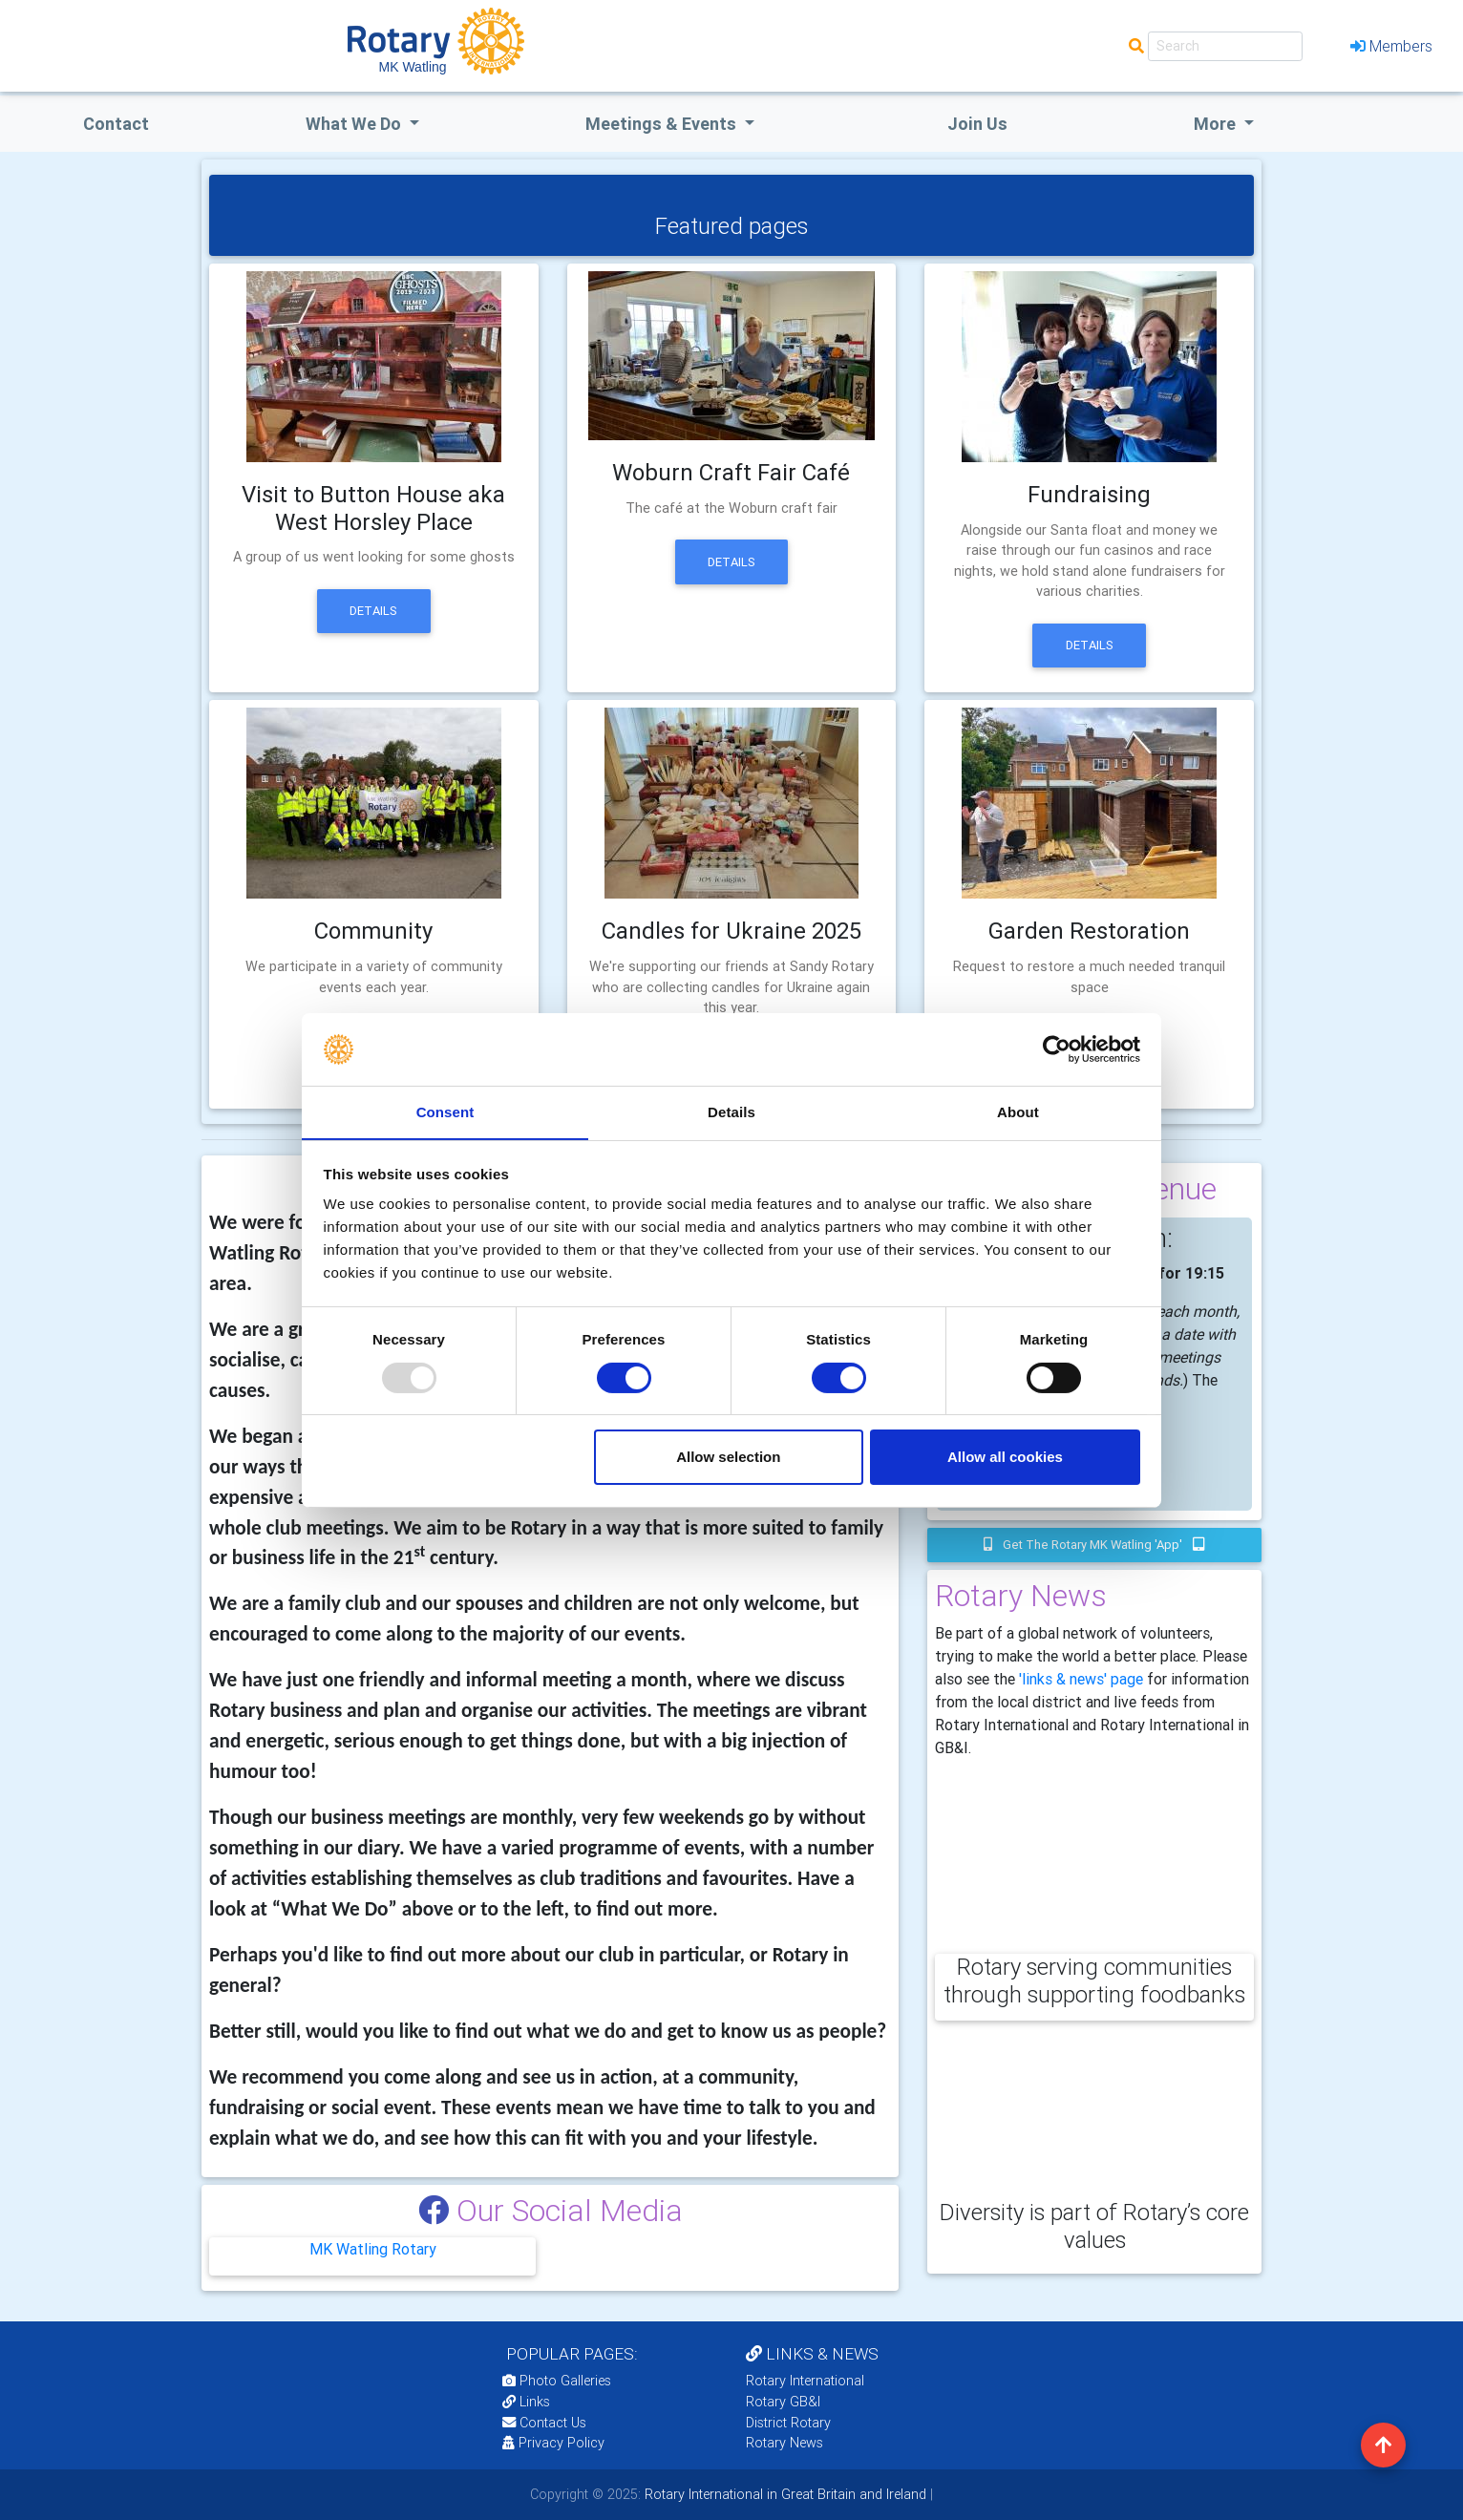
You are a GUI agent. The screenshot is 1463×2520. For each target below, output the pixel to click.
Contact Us (544, 2422)
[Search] (1225, 46)
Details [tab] (731, 1112)
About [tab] (1018, 1112)
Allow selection (728, 1458)
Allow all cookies (1005, 1458)
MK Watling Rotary (372, 2248)
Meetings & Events (662, 124)
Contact (116, 124)
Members (1391, 45)
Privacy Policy (553, 2442)
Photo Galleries (556, 2380)
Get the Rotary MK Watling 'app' (1094, 1544)
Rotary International (805, 2380)
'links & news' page (1081, 1678)
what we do (355, 124)
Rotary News (784, 2442)
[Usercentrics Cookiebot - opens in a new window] (1056, 1048)
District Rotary (788, 2422)
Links (526, 2401)
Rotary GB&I (783, 2401)
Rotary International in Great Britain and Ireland (783, 2494)
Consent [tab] (445, 1112)
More (1217, 124)
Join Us (977, 124)
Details (373, 611)
